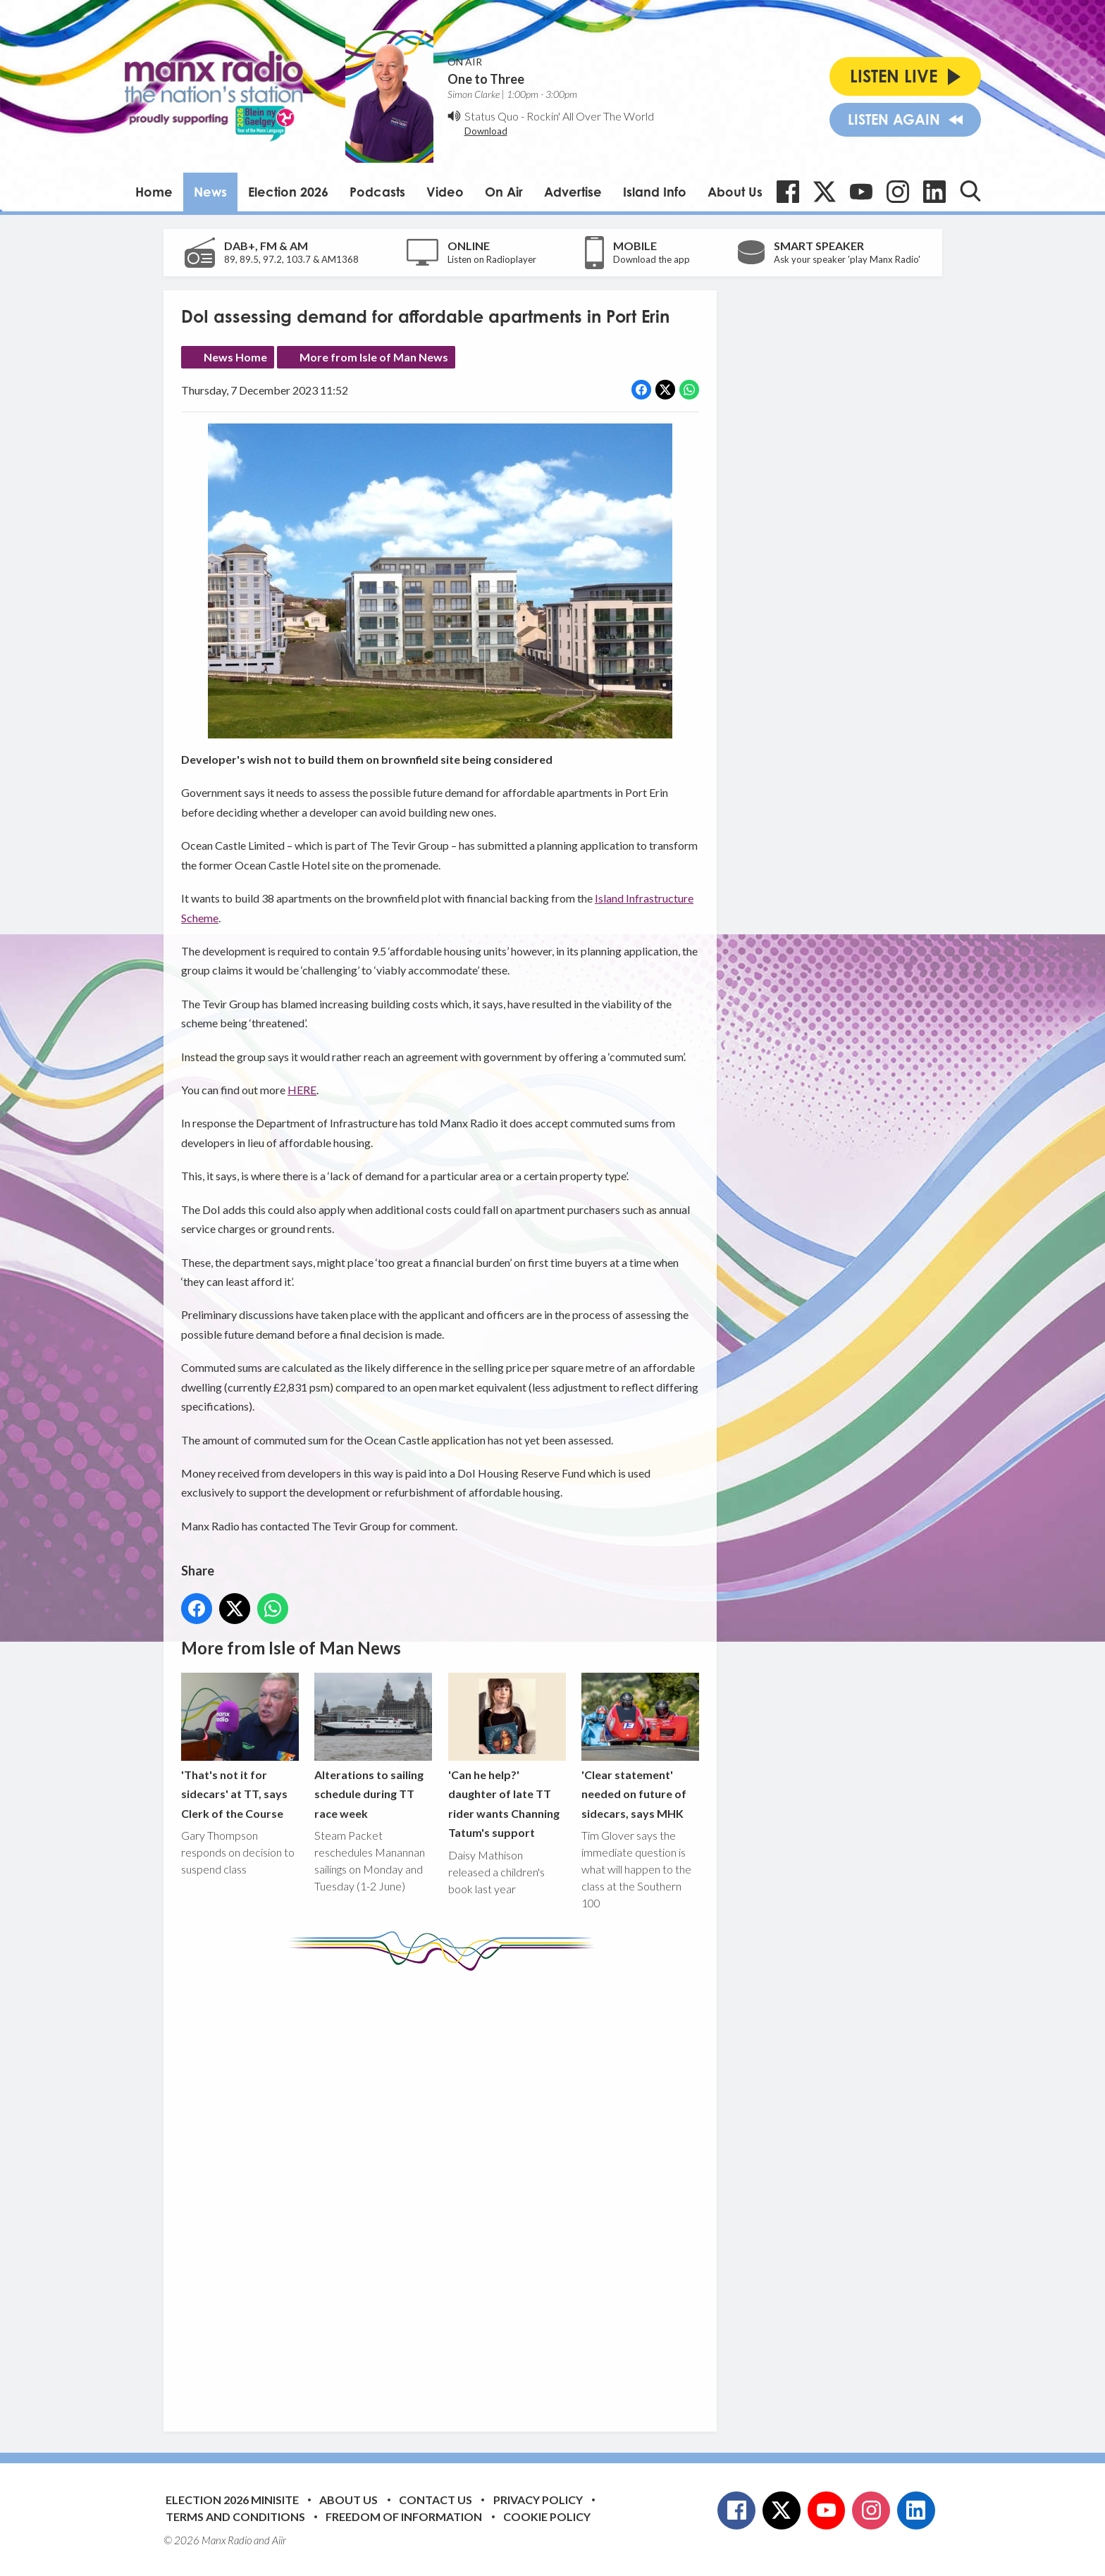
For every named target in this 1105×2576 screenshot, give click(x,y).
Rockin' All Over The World (590, 116)
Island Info (654, 191)
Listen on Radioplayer (491, 259)
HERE (302, 1089)
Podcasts (377, 191)
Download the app (651, 259)
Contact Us (435, 2499)
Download (485, 131)
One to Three (485, 79)
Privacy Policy (538, 2499)
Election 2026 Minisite (232, 2499)
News (210, 191)
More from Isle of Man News (374, 357)
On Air (504, 191)
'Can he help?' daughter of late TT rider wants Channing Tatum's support (506, 1755)
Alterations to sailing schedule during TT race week (373, 1745)
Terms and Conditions (235, 2516)
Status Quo (491, 116)
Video (445, 191)
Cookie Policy (547, 2516)
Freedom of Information (404, 2516)
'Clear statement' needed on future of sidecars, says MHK (639, 1745)
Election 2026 (288, 191)
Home (154, 191)
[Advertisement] (445, 2190)
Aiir (279, 2540)
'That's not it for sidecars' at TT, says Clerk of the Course (240, 1745)
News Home (235, 357)
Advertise (573, 191)
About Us (735, 191)
